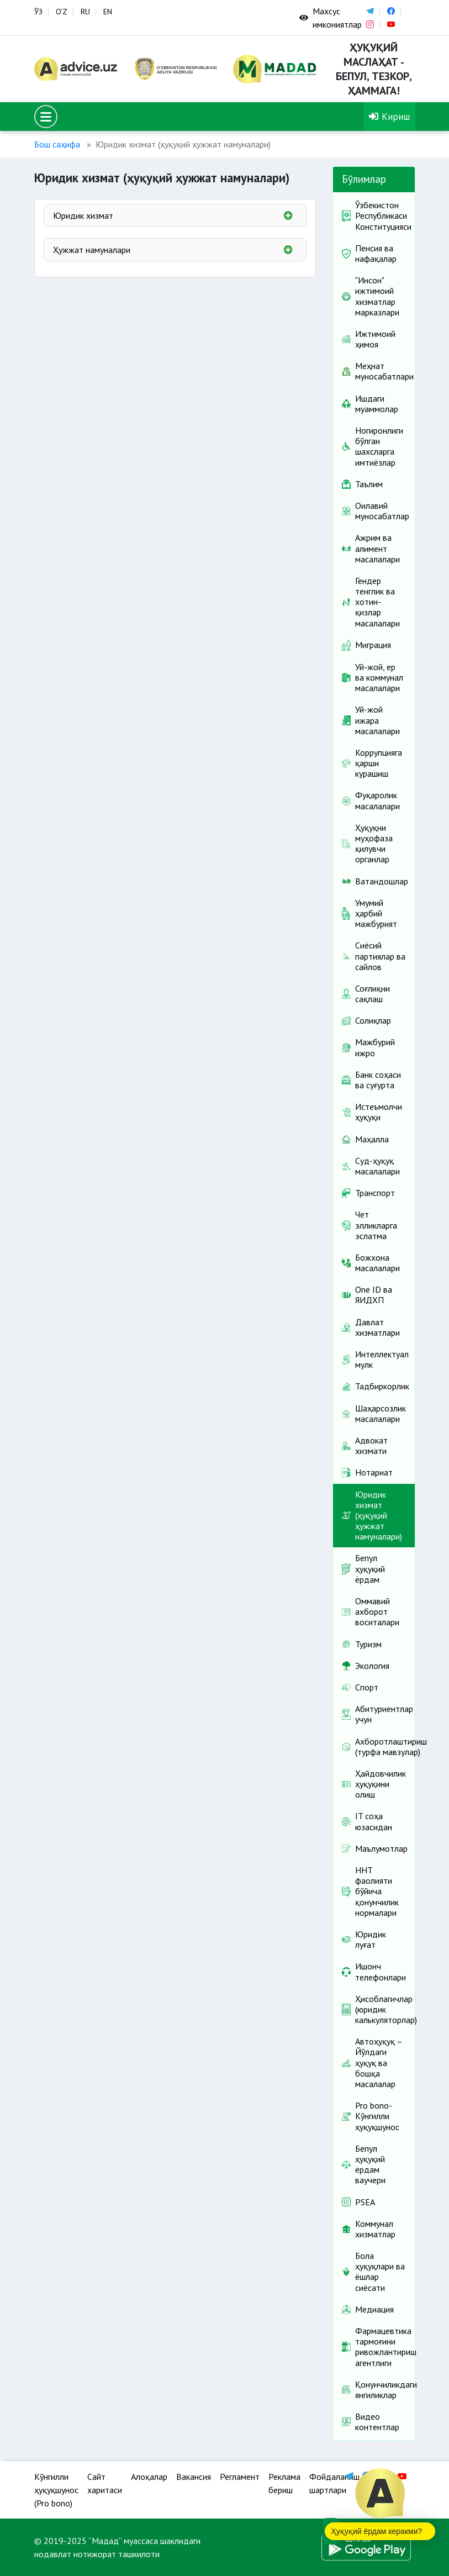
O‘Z (61, 12)
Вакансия (193, 2476)
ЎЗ (38, 12)
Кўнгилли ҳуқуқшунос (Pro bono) (56, 2490)
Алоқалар (149, 2476)
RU (85, 12)
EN (107, 12)
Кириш (389, 116)
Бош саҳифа (57, 144)
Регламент (240, 2476)
